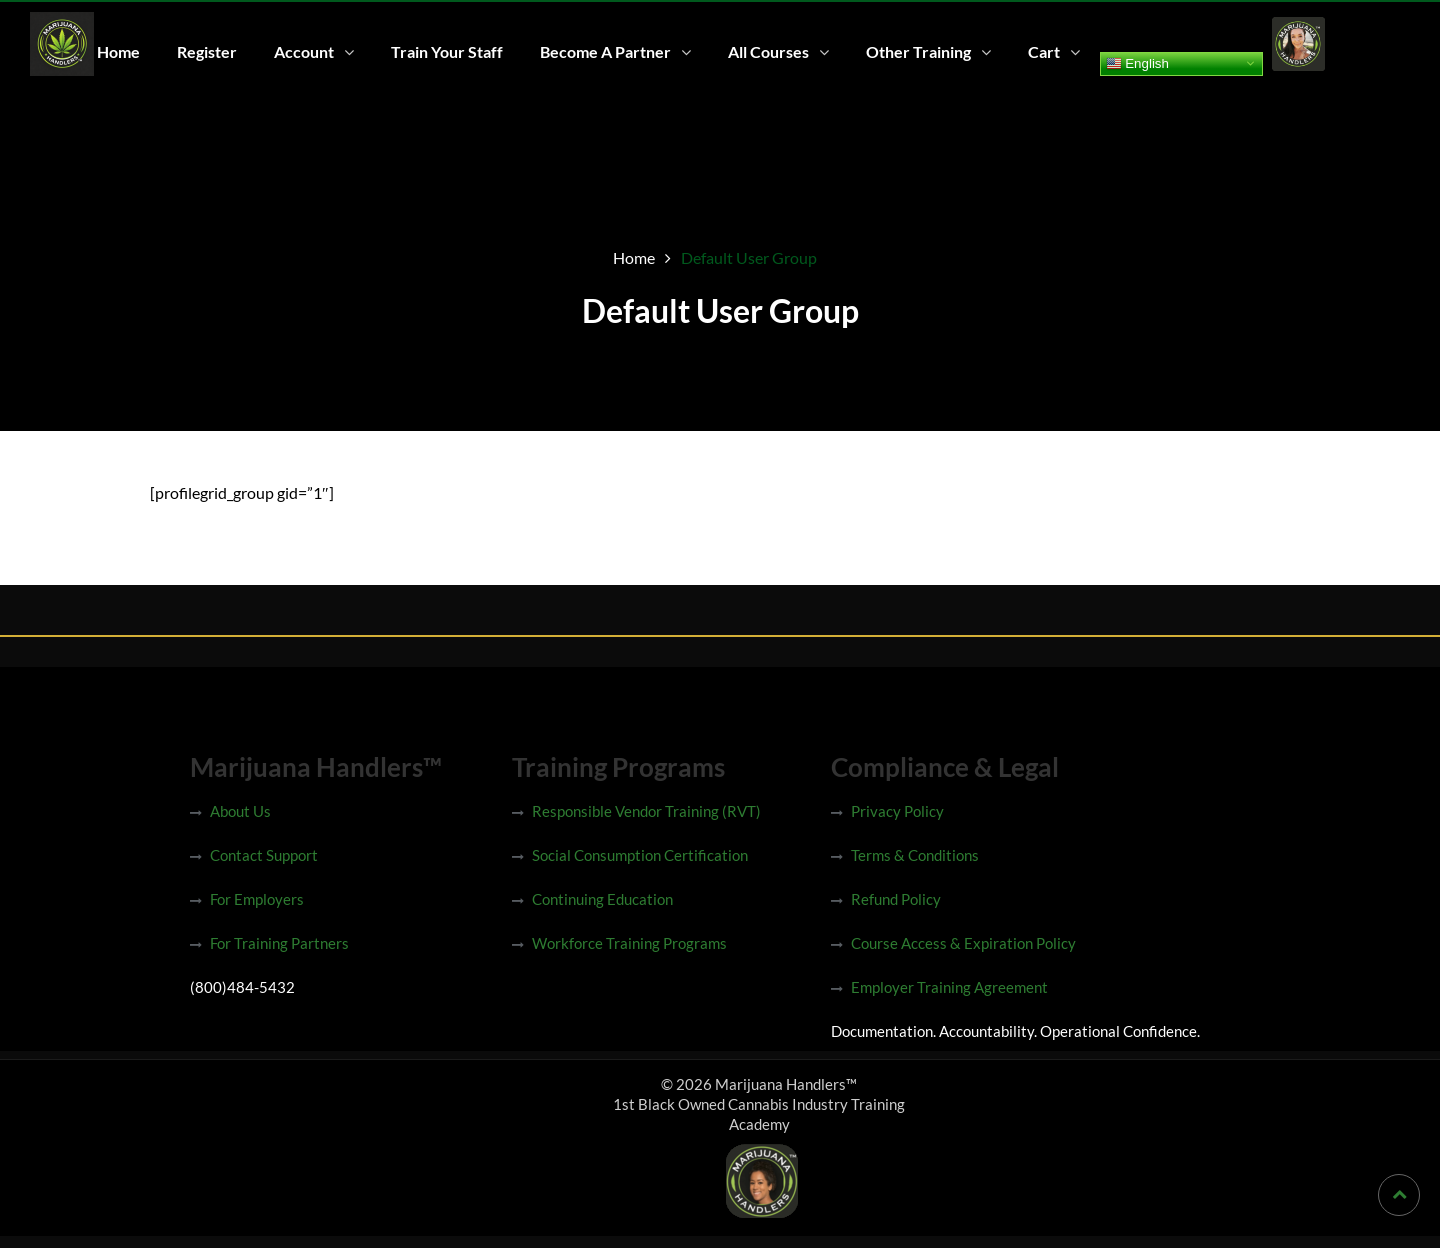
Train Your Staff (447, 51)
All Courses (768, 51)
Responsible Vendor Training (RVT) (646, 811)
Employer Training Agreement (949, 987)
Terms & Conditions (915, 855)
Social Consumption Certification (640, 855)
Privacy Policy (897, 811)
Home (118, 51)
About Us (240, 811)
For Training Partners (279, 943)
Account (304, 51)
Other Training (918, 51)
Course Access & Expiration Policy (963, 943)
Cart (1044, 51)
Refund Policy (896, 899)
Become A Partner (605, 51)
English (1137, 63)
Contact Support (264, 855)
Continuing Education (602, 899)
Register (207, 51)
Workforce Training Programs (629, 943)
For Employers (257, 899)
